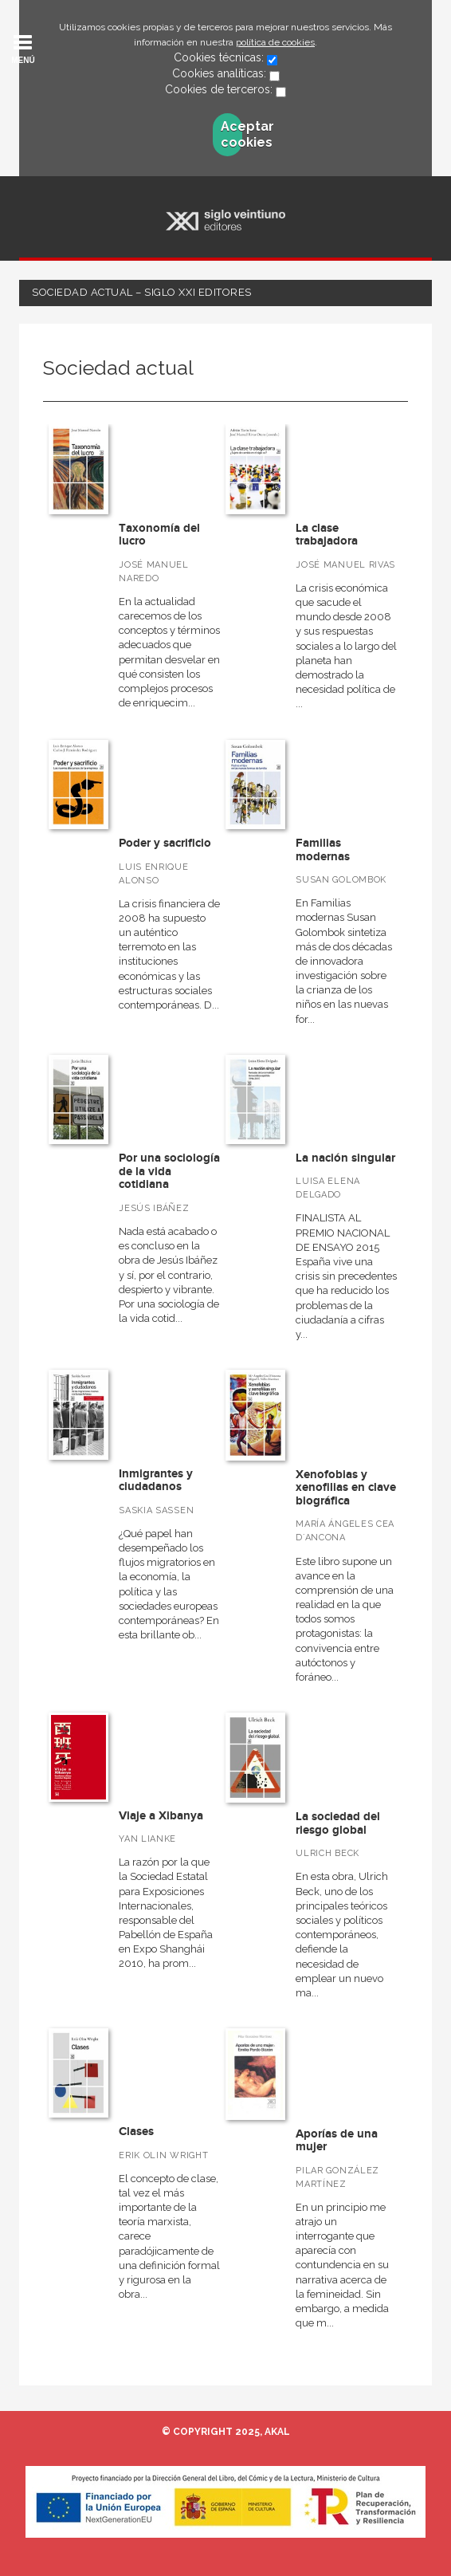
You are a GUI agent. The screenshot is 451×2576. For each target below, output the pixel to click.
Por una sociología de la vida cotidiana (169, 1171)
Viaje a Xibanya (161, 1815)
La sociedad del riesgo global (338, 1823)
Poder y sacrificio (165, 843)
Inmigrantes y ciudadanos (156, 1480)
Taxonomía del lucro (159, 535)
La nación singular (345, 1158)
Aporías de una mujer (337, 2140)
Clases (136, 2131)
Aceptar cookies (231, 134)
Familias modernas (323, 850)
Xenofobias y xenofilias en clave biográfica (346, 1487)
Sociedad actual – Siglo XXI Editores (142, 292)
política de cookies (275, 42)
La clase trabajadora (327, 535)
